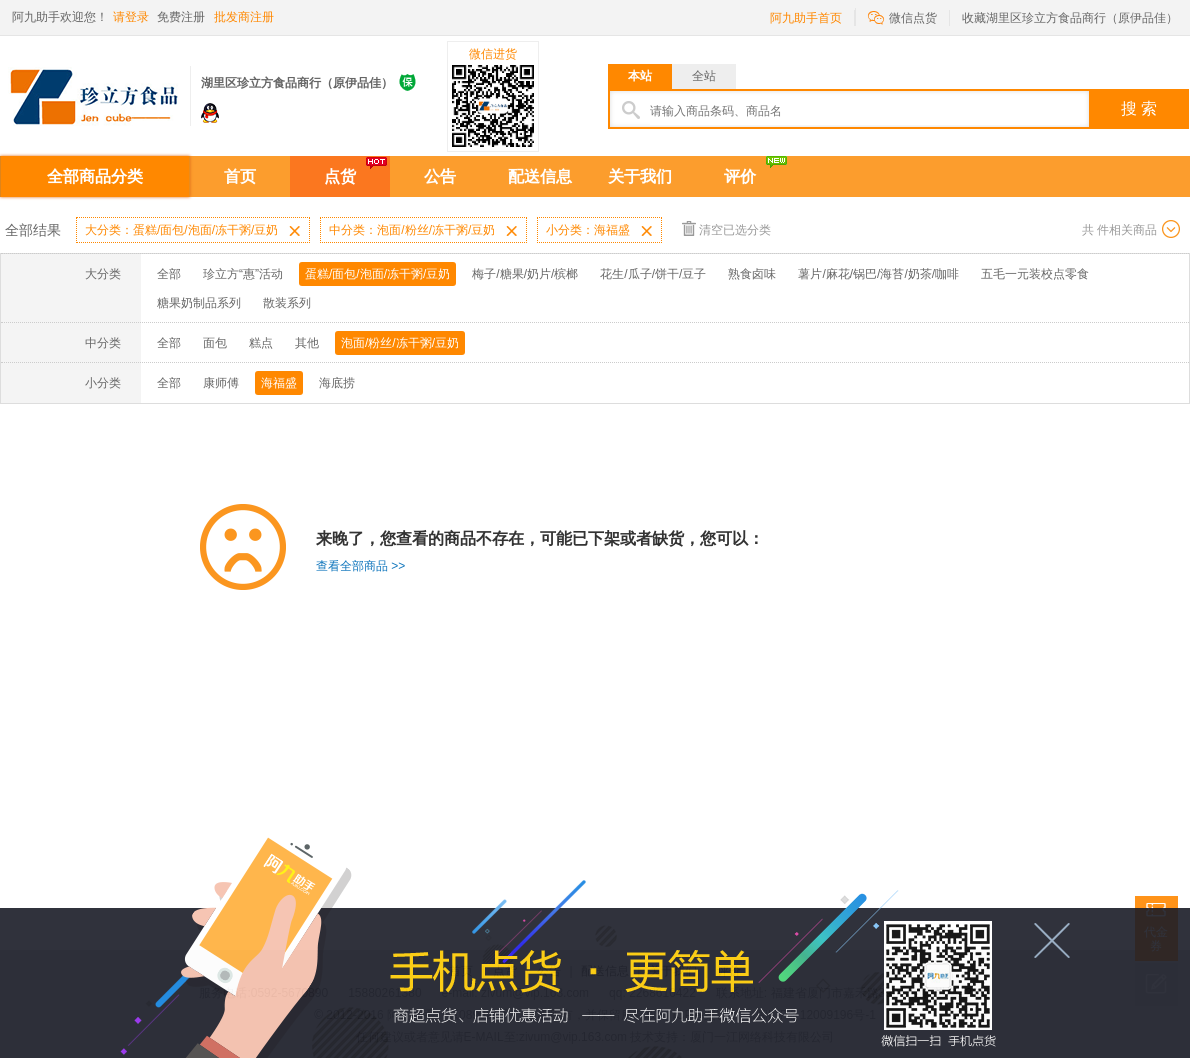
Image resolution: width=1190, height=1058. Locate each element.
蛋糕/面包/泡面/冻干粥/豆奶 (377, 274)
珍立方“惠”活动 (243, 274)
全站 (704, 76)
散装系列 (287, 303)
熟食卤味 (752, 274)
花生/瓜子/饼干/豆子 (653, 274)
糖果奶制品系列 (199, 303)
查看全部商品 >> (360, 566)
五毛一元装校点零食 (1035, 274)
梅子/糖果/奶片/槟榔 (525, 274)
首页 (240, 176)
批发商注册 (244, 17)
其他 (307, 343)
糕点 (261, 343)
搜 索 (1139, 108)
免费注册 (181, 17)
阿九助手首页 (806, 18)
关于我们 (640, 176)
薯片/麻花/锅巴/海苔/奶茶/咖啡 (878, 274)
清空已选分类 (726, 228)
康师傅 (221, 383)
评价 (740, 176)
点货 (340, 176)
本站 (640, 76)
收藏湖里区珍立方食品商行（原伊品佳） (1070, 18)
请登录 (131, 17)
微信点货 (902, 16)
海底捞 (337, 383)
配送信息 (540, 176)
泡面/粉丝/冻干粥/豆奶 (400, 343)
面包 (215, 343)
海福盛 (279, 383)
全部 (169, 274)
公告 (440, 176)
